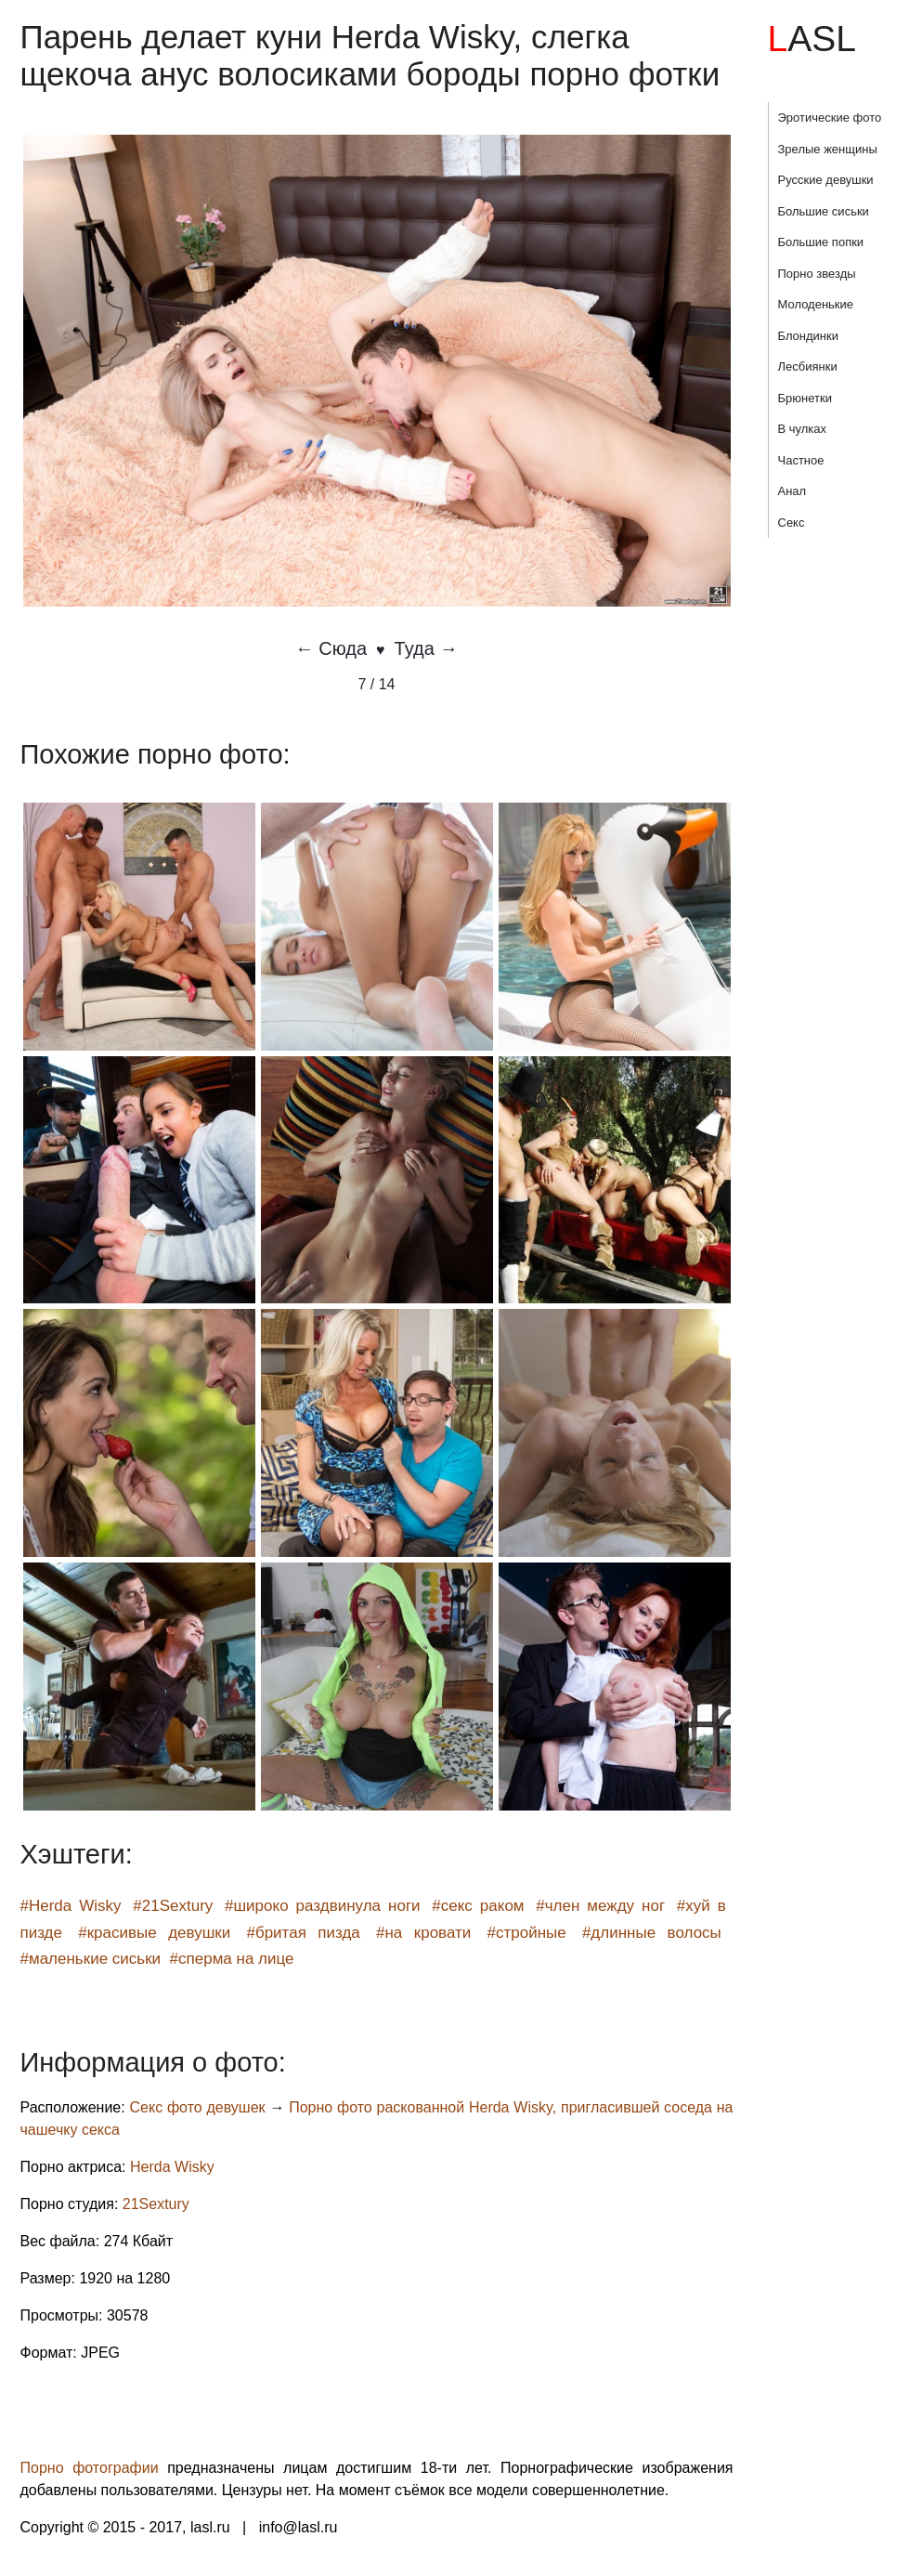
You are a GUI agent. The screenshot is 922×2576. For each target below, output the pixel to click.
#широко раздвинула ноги (323, 1906)
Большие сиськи (823, 211)
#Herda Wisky (71, 1906)
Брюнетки (805, 398)
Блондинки (808, 336)
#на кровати (423, 1933)
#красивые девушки (154, 1933)
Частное (801, 460)
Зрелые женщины (827, 149)
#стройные (526, 1933)
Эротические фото (830, 117)
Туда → (427, 648)
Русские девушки (826, 180)
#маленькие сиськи (91, 1959)
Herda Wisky (172, 2167)
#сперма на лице (232, 1959)
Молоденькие (816, 304)
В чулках (802, 429)
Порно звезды (817, 274)
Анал (792, 491)
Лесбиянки (808, 366)
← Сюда (331, 648)
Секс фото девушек (198, 2107)
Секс (791, 523)
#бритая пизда (302, 1933)
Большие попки (821, 242)
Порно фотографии (89, 2468)
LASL (812, 39)
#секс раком (478, 1906)
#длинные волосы (651, 1933)
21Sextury (156, 2204)
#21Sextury (173, 1906)
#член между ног (600, 1906)
